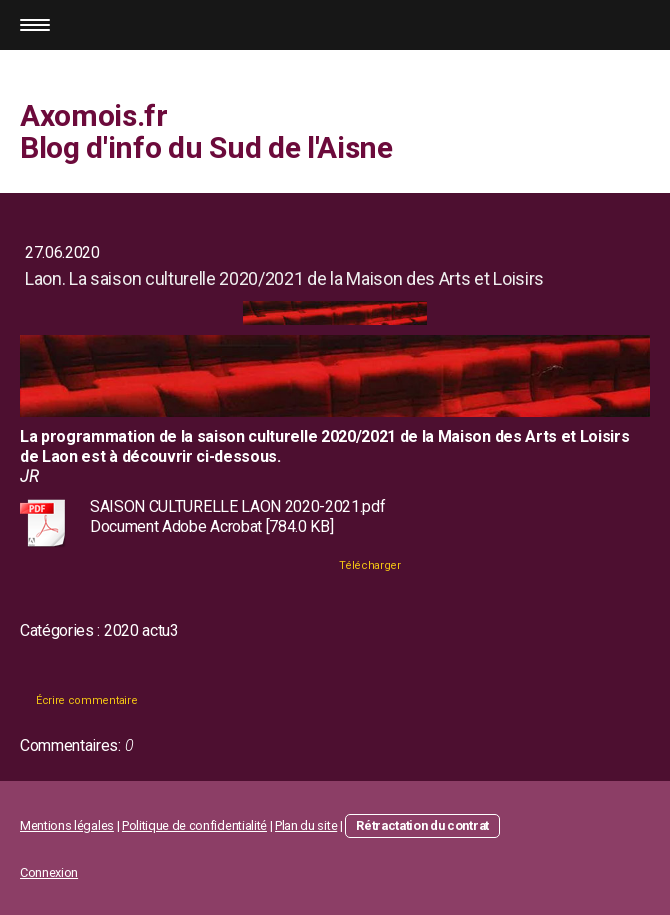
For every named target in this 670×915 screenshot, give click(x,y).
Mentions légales (67, 825)
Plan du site (306, 825)
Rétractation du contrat (422, 825)
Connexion (49, 872)
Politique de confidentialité (194, 825)
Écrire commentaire (86, 700)
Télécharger (369, 565)
